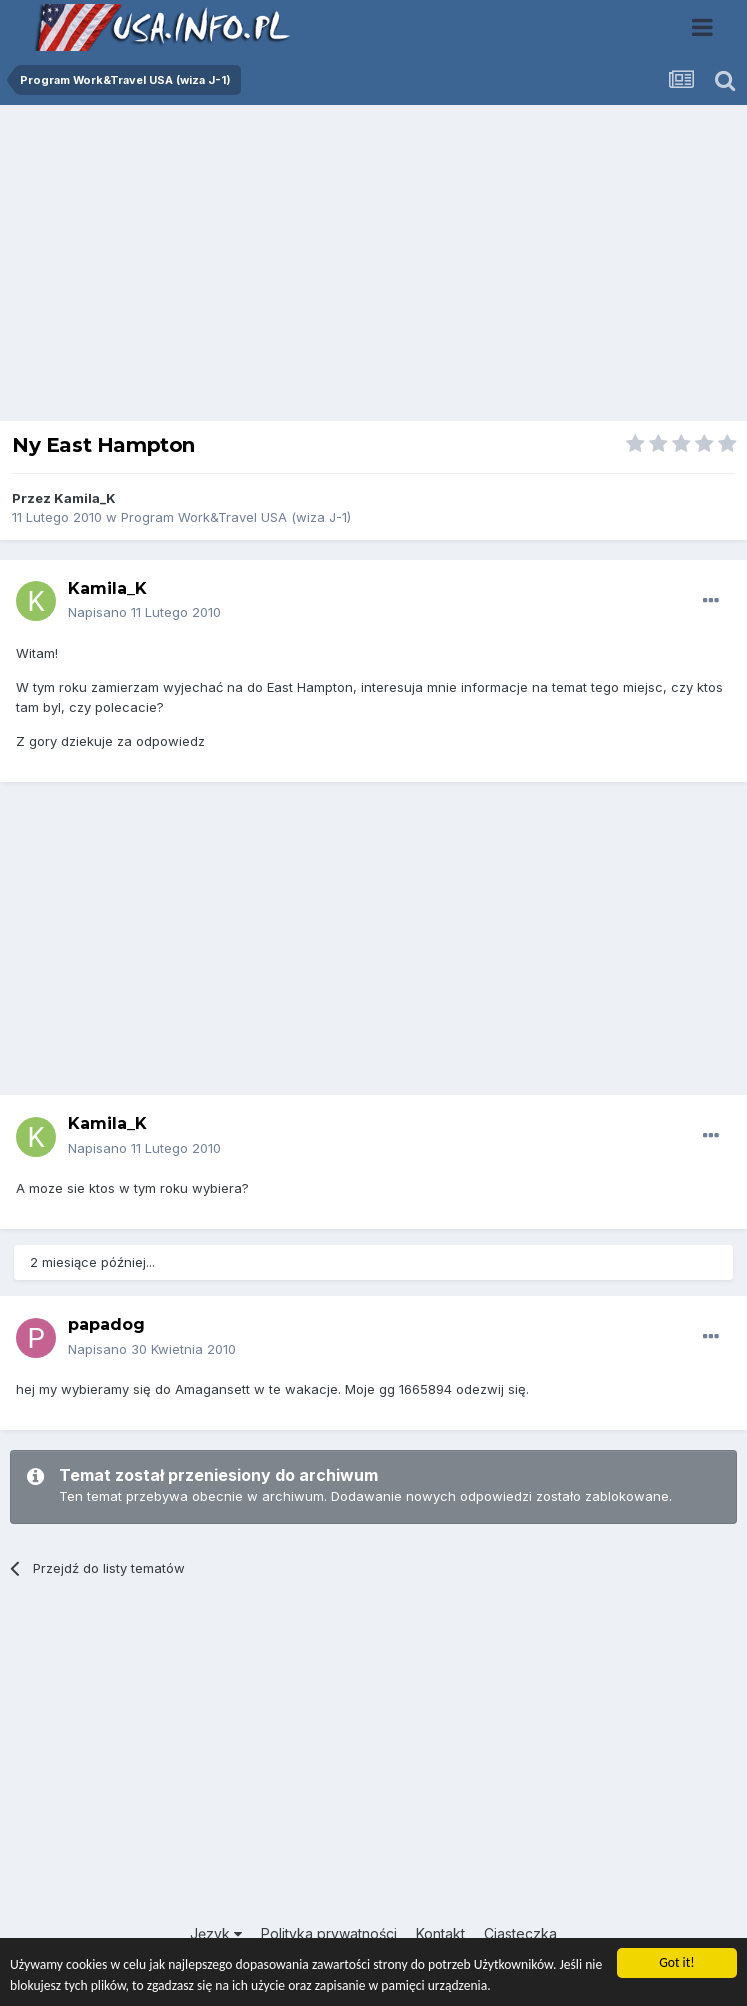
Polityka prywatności (329, 1933)
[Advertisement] (374, 268)
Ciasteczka (520, 1933)
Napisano (144, 612)
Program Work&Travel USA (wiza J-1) (236, 517)
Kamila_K (85, 498)
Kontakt (440, 1933)
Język (216, 1933)
